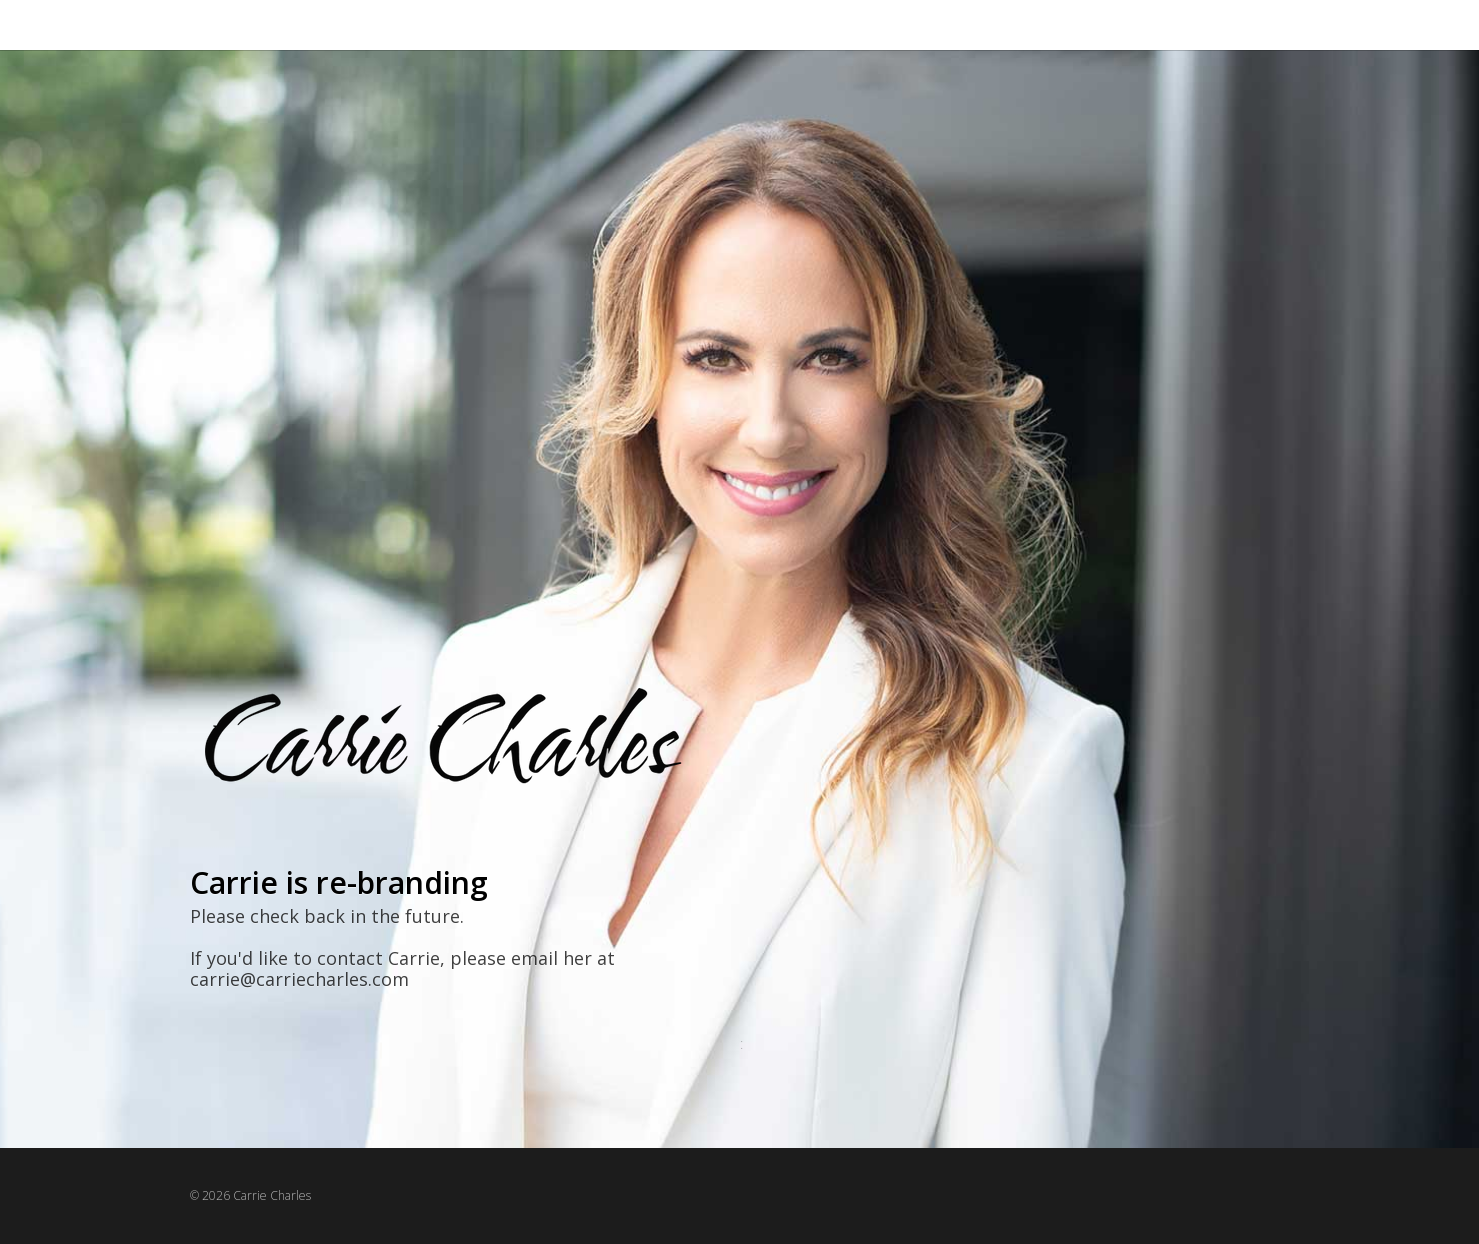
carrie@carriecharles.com (299, 979)
